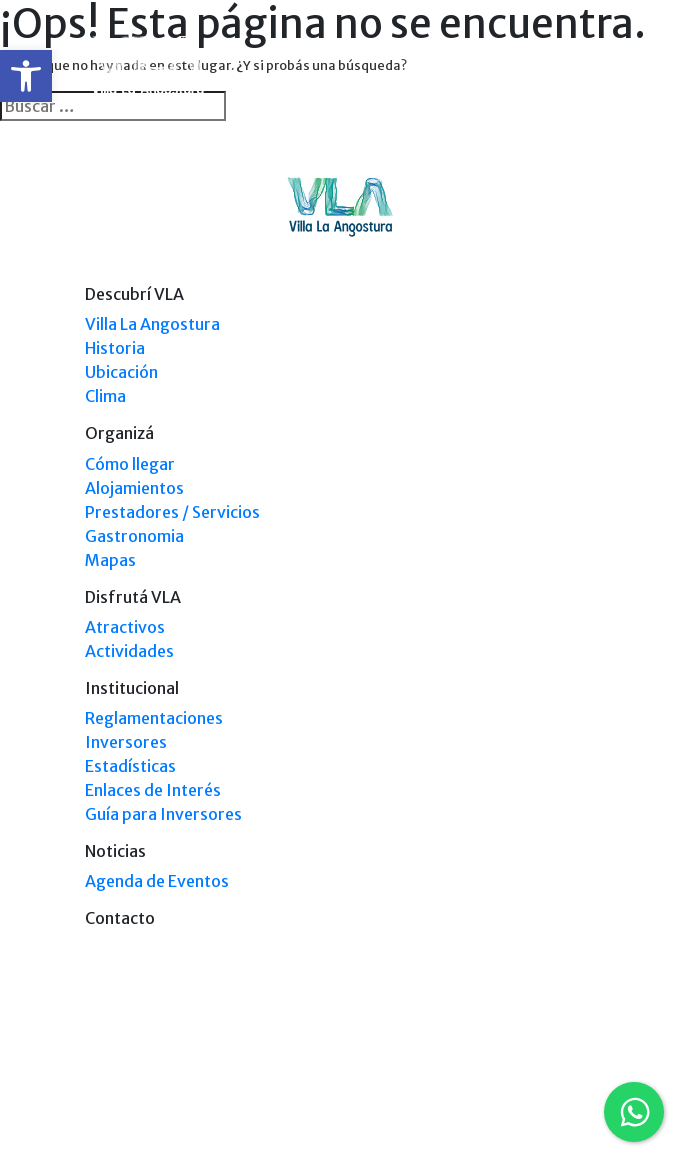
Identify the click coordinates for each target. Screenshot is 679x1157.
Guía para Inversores (163, 814)
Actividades (129, 651)
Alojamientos (134, 488)
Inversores (126, 742)
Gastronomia (134, 536)
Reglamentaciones (154, 718)
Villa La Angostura (152, 324)
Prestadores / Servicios (172, 512)
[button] (26, 76)
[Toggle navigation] (582, 68)
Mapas (110, 560)
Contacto (120, 918)
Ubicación (121, 372)
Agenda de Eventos (157, 881)
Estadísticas (130, 766)
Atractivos (125, 627)
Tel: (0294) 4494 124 (539, 1080)
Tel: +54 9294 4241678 (533, 1099)
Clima (105, 396)
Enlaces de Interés (153, 790)
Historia (115, 348)
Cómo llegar (130, 464)
